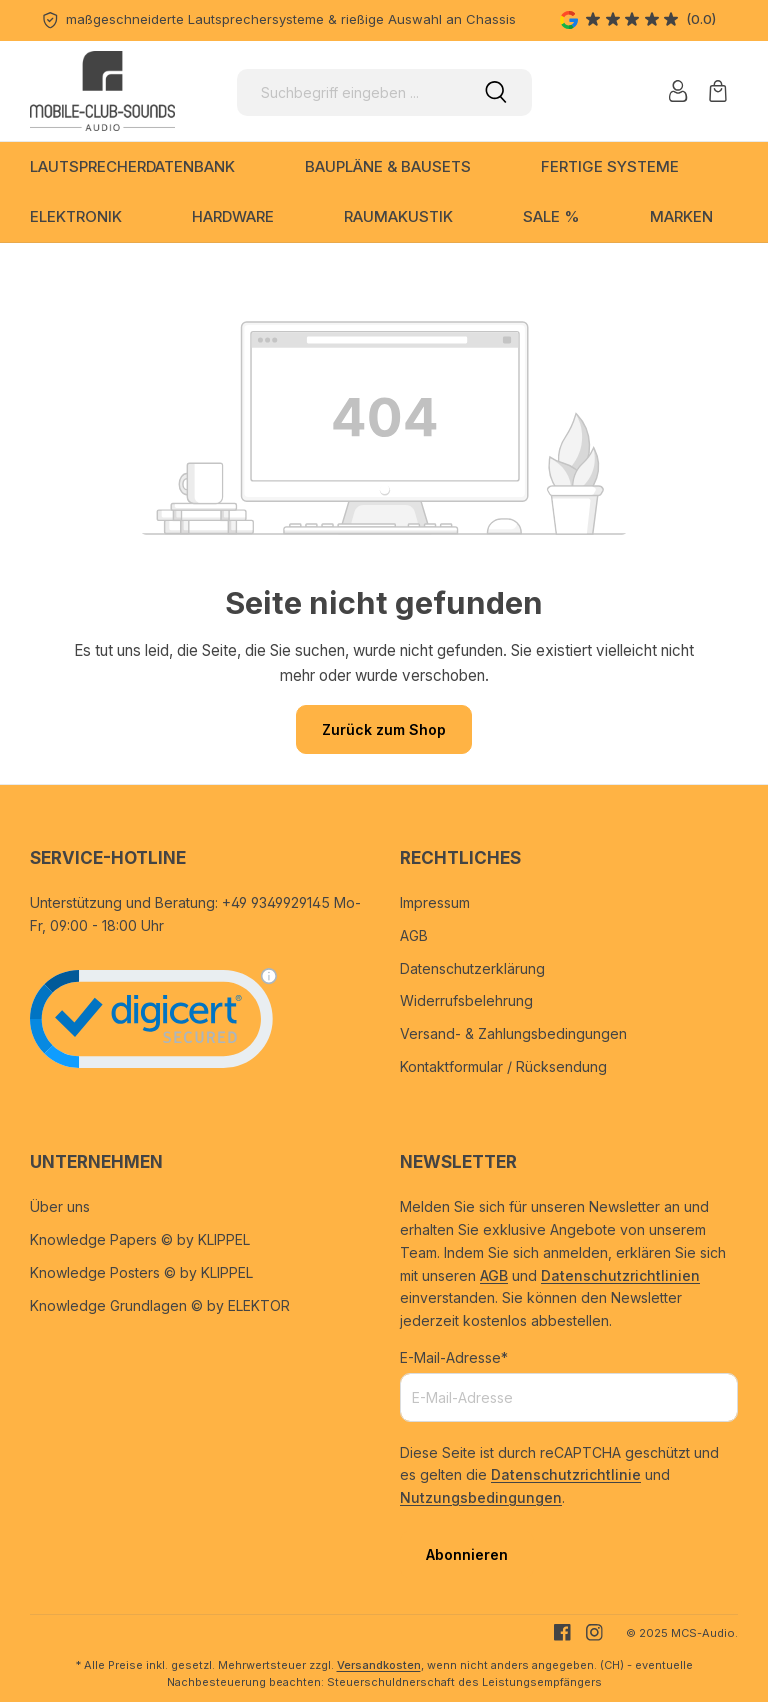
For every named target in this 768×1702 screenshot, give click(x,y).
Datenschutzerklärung (472, 968)
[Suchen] (496, 92)
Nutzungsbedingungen (481, 1497)
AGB (414, 935)
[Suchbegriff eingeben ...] (348, 92)
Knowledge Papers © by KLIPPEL (140, 1239)
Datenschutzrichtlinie (566, 1474)
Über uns (60, 1206)
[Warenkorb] (718, 91)
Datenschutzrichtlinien (620, 1275)
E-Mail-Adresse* (454, 1357)
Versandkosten (379, 1665)
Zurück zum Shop (384, 729)
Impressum (435, 902)
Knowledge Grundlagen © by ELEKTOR (160, 1305)
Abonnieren (467, 1554)
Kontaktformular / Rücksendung (503, 1066)
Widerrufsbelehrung (466, 1000)
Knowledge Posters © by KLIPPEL (141, 1272)
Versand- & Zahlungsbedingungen (513, 1033)
